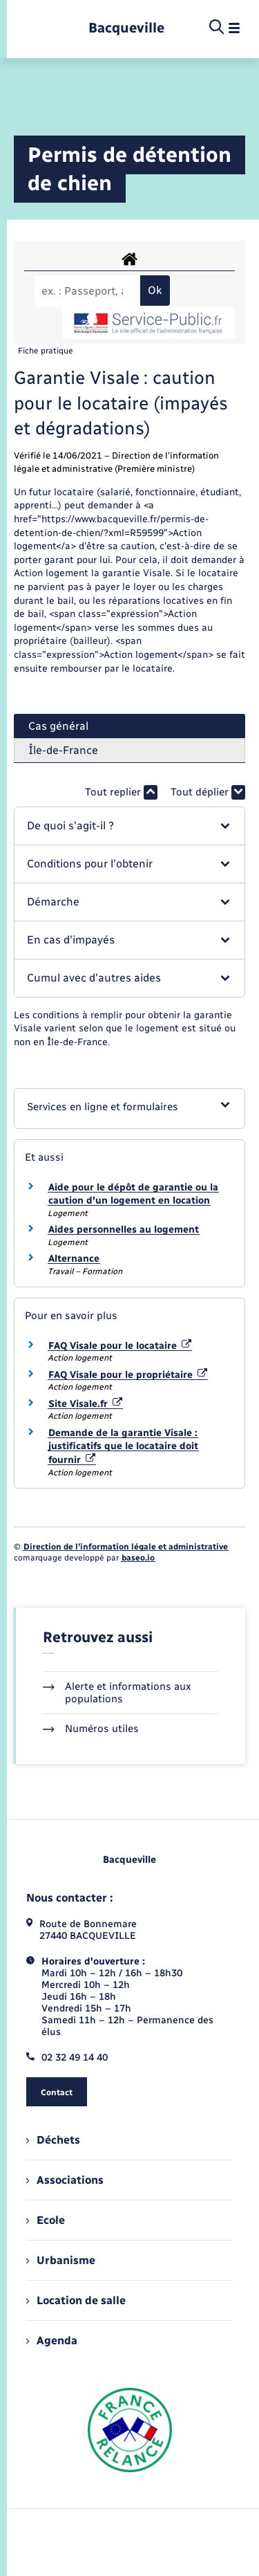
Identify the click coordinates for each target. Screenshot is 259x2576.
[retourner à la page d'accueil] (126, 28)
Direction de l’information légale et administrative (125, 1547)
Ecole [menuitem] (45, 2220)
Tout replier (121, 792)
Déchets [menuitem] (53, 2139)
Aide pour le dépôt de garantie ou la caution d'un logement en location (133, 1194)
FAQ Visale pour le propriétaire (127, 1375)
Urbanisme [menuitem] (60, 2260)
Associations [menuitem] (65, 2180)
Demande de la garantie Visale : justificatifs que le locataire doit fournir (123, 1446)
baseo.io (138, 1558)
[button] (129, 826)
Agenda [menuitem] (51, 2340)
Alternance (73, 1258)
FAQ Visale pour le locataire (119, 1346)
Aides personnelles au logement (123, 1229)
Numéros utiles (91, 1728)
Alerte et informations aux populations (117, 1692)
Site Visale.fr (85, 1404)
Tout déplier (208, 792)
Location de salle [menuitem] (76, 2300)
